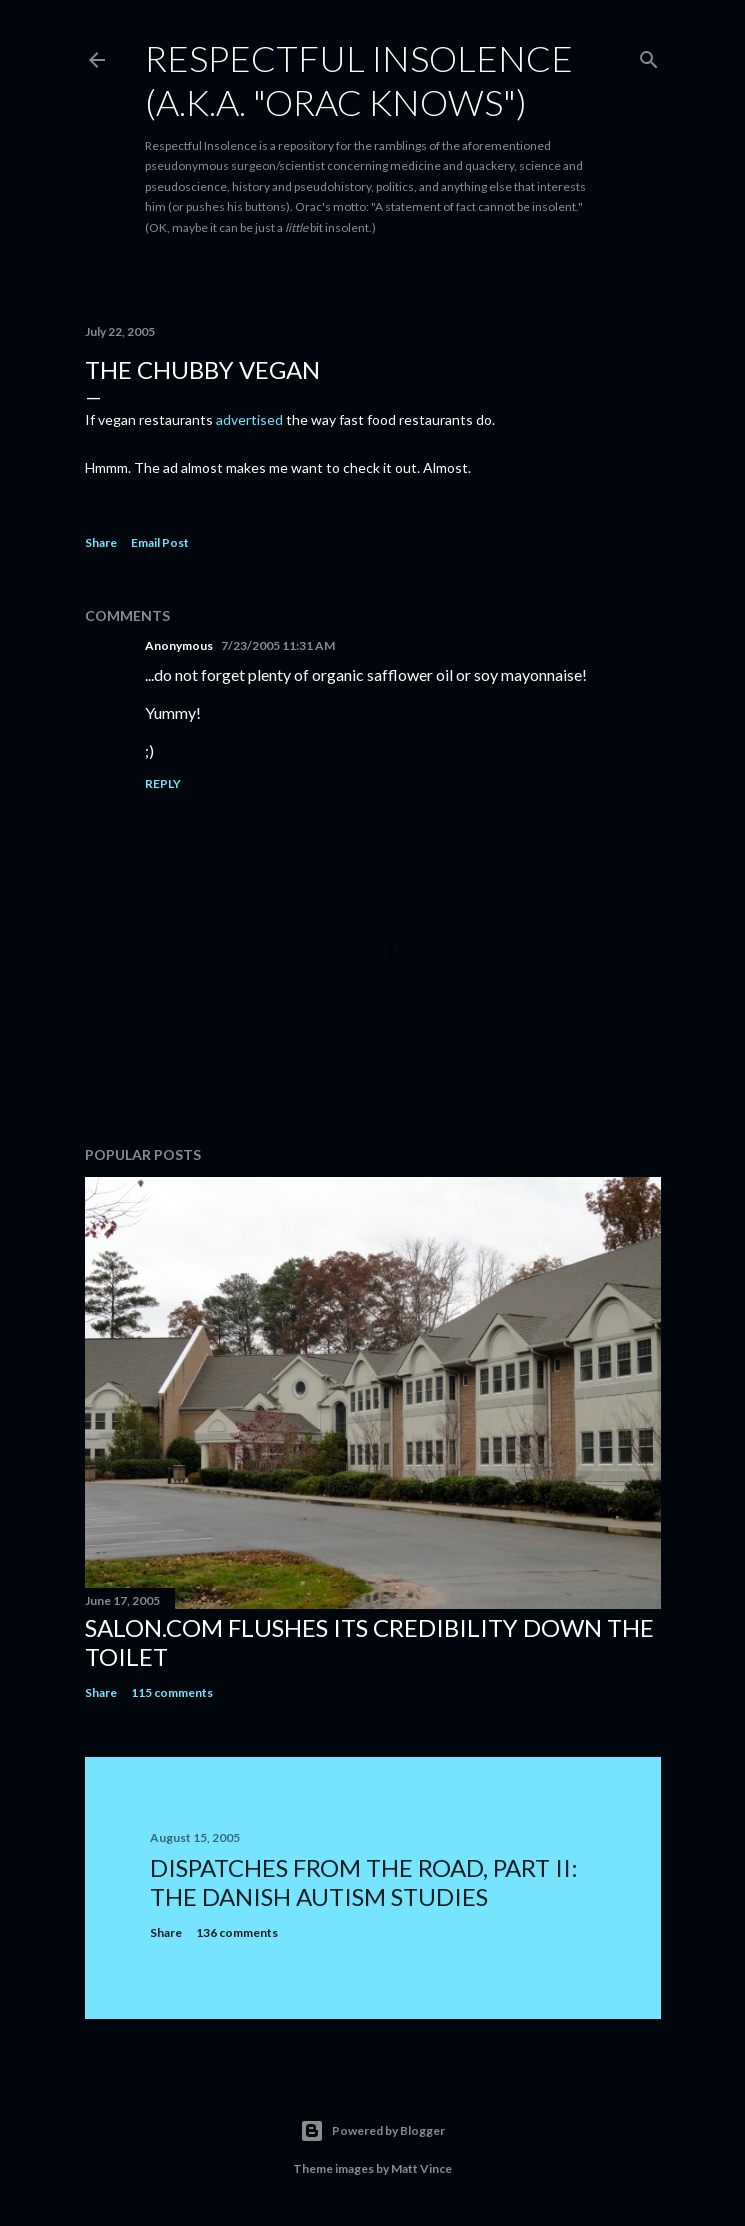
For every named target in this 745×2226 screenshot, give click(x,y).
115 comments (172, 1692)
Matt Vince (421, 2168)
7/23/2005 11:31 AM (278, 645)
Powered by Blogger (372, 2131)
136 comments (237, 1932)
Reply (163, 783)
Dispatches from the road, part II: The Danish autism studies (364, 1882)
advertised (249, 419)
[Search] (649, 55)
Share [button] (101, 542)
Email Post (160, 542)
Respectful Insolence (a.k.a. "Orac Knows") (359, 80)
